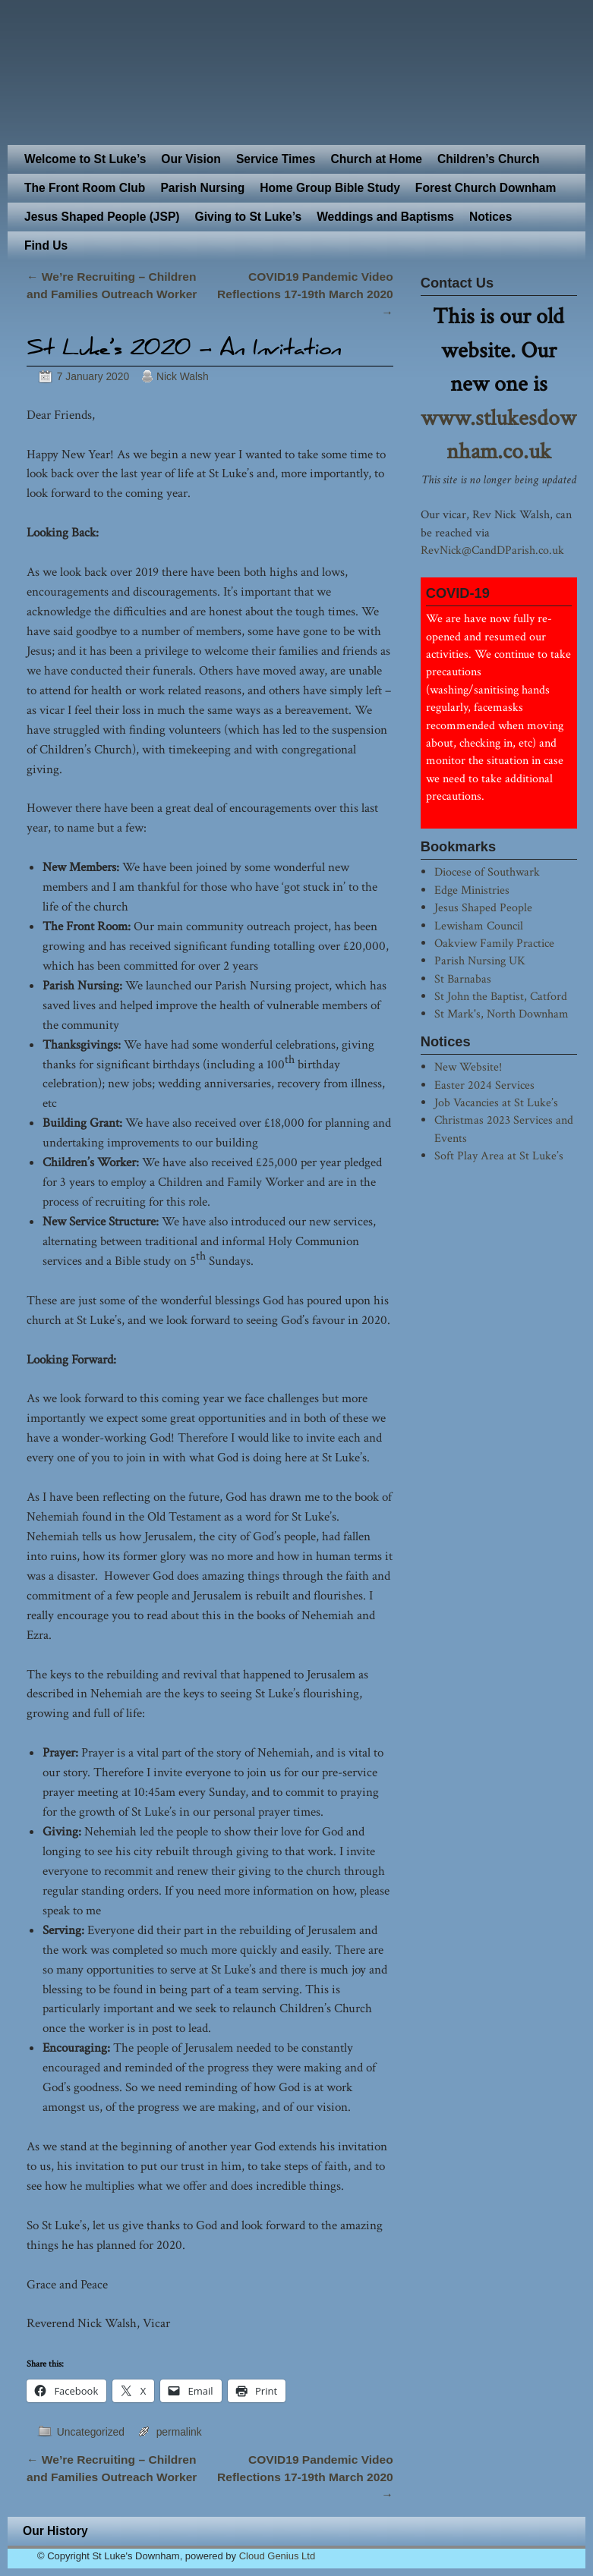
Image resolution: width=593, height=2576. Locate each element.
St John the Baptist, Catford (500, 996)
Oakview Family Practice (494, 943)
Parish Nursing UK (479, 960)
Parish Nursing (202, 187)
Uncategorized (91, 2432)
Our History (55, 2530)
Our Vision (191, 159)
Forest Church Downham (485, 187)
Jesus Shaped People (483, 907)
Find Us (46, 245)
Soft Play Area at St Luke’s (498, 1155)
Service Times (276, 159)
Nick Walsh (182, 376)
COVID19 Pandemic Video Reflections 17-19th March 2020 (305, 294)
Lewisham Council (478, 925)
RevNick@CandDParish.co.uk (492, 550)
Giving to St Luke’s (248, 216)
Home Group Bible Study (330, 187)
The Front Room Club (84, 187)
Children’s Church (488, 159)
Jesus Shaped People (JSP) (102, 216)
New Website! (468, 1066)
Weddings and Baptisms (385, 216)
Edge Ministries (471, 890)
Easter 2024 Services (484, 1085)
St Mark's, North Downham (501, 1013)
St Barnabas (462, 978)
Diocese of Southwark (487, 871)
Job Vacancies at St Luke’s (496, 1102)
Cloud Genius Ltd (277, 2556)
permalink (179, 2432)
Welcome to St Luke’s (85, 159)
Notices (490, 216)
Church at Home (376, 159)
